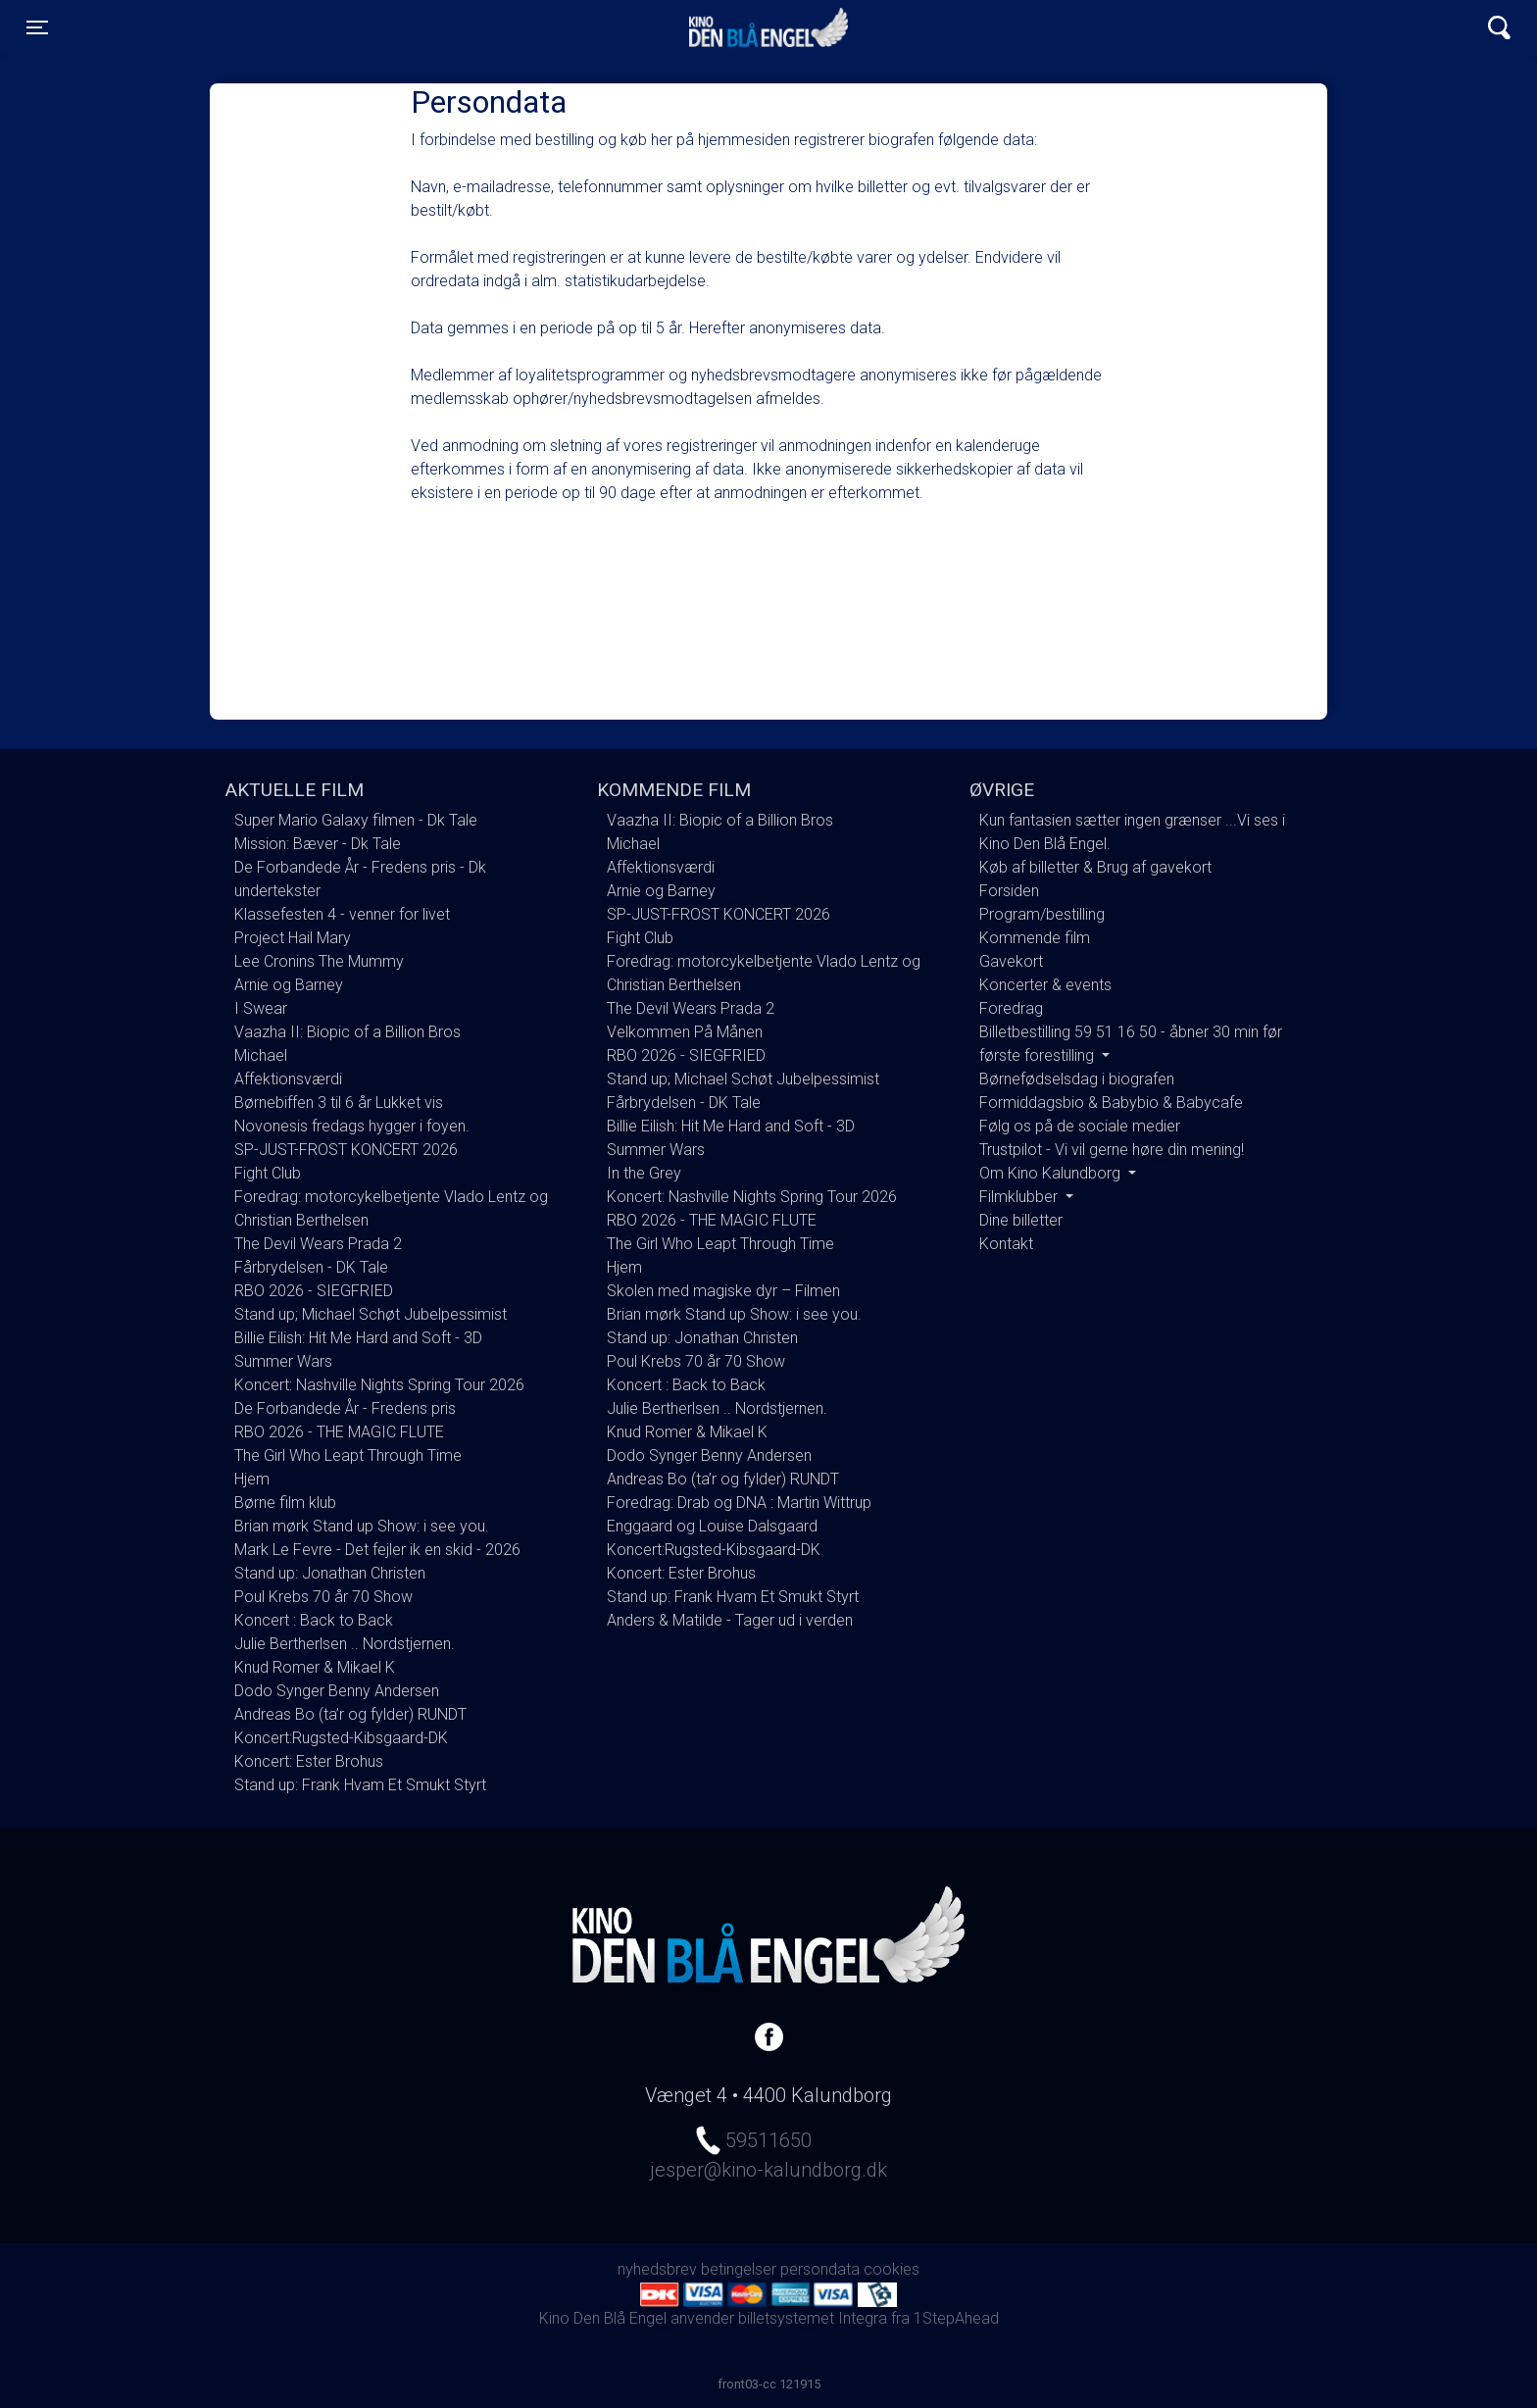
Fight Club (267, 1173)
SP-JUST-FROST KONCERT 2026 (346, 1149)
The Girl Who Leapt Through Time (348, 1455)
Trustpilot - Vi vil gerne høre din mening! (1111, 1149)
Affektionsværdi (288, 1079)
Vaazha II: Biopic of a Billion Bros (347, 1032)
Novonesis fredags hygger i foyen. (352, 1126)
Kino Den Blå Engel (768, 27)
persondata (820, 2269)
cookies (891, 2269)
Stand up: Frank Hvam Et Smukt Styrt (360, 1785)
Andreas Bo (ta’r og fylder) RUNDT (350, 1714)
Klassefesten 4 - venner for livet (342, 914)
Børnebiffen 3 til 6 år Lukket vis (338, 1102)
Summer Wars (283, 1361)
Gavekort (1011, 961)
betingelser (738, 2269)
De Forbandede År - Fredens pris (345, 1408)
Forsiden (1009, 890)
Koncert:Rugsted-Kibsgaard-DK (341, 1738)
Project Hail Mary (292, 937)
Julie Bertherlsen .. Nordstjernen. (344, 1643)
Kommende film (1034, 937)
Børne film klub (285, 1502)
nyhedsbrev (657, 2269)
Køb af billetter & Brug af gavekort (1095, 867)
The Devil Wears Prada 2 (318, 1243)
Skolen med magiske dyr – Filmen (723, 1290)
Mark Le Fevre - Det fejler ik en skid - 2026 (377, 1549)
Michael (260, 1055)
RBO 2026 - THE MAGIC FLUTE (339, 1432)
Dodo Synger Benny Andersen (336, 1690)
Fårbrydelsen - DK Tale (311, 1267)
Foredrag (1011, 1008)
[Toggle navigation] (37, 27)
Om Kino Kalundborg (1051, 1173)
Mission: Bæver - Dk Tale (317, 843)
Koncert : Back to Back (313, 1620)
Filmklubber (1020, 1196)
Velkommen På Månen (685, 1032)
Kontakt (1006, 1243)
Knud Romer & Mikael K (314, 1667)
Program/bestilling (1042, 914)
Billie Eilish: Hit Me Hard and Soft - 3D (358, 1338)
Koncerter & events (1045, 985)
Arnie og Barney (288, 985)
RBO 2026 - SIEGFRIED (313, 1290)
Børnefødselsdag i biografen (1076, 1079)
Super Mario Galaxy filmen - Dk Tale (355, 820)
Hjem (252, 1479)
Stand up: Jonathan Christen (329, 1573)
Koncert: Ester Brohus (308, 1761)
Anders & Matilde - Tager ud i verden (730, 1620)
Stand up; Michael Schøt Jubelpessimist (370, 1314)
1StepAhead (956, 2318)
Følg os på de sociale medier (1079, 1126)
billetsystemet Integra (812, 2318)
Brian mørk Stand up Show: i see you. (361, 1526)
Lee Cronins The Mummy (319, 961)
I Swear (260, 1008)
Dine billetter (1021, 1220)
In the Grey (644, 1173)
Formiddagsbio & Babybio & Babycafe (1111, 1102)
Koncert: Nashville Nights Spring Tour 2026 (379, 1385)
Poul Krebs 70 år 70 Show (323, 1596)
